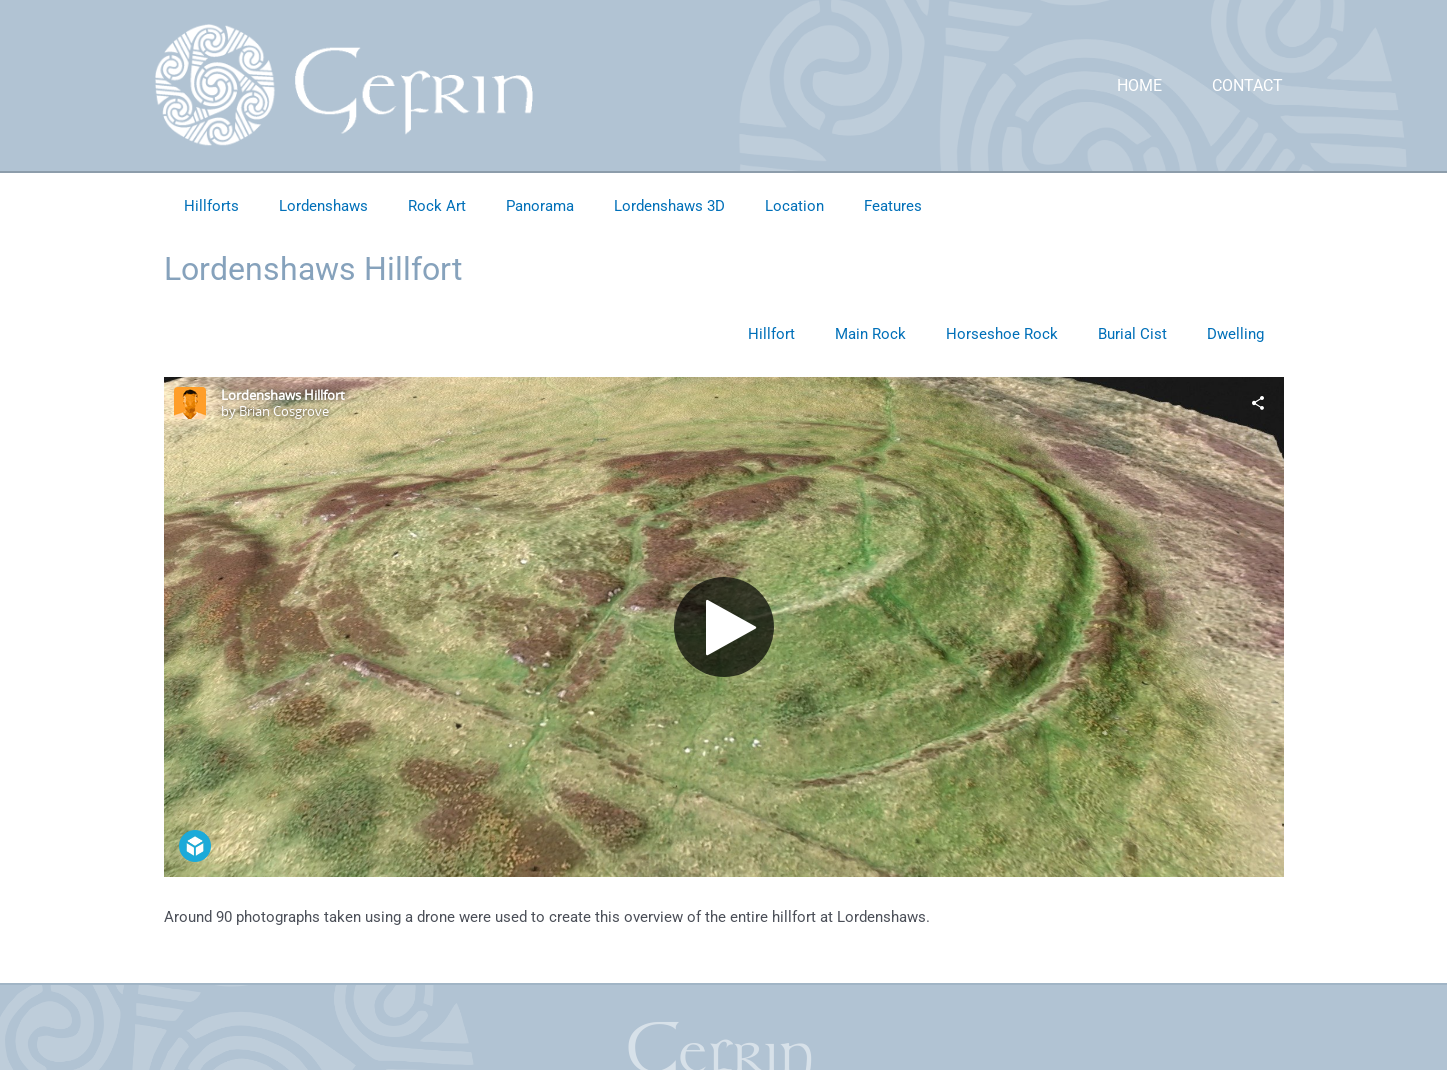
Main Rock (870, 334)
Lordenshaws (323, 206)
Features (893, 206)
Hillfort (771, 334)
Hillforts (211, 206)
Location (794, 206)
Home (1139, 85)
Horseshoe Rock (1002, 334)
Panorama (540, 206)
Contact (1247, 85)
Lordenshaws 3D (669, 206)
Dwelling (1235, 334)
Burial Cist (1132, 334)
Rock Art (437, 206)
